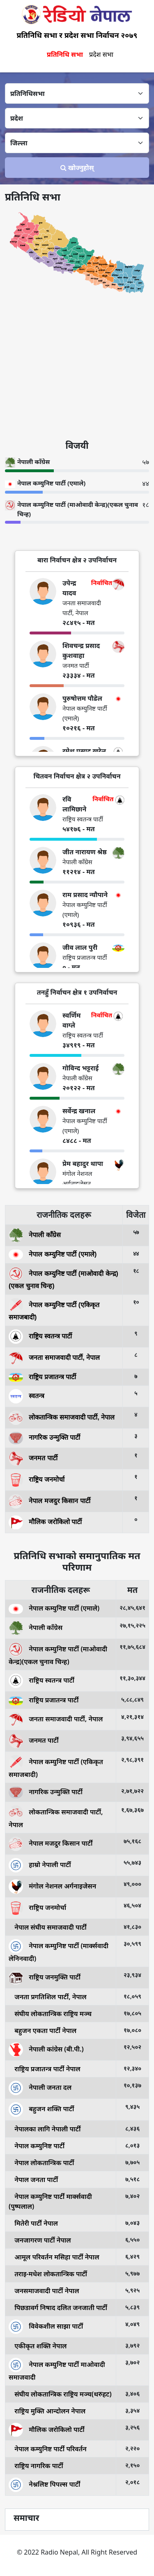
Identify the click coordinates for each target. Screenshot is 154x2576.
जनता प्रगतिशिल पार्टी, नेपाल (48, 1996)
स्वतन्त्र (26, 1395)
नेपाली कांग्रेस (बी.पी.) (46, 2049)
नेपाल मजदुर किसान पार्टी (49, 1500)
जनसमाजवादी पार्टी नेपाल (44, 2290)
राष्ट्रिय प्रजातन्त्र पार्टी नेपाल (44, 2068)
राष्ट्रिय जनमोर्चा (36, 1479)
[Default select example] (77, 93)
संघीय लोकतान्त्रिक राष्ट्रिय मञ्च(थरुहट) (60, 2394)
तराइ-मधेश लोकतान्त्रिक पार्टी (48, 2273)
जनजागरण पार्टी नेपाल (40, 2240)
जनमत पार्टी (33, 1457)
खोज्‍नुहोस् (77, 167)
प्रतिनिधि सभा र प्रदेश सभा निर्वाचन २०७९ (76, 35)
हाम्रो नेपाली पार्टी (40, 1864)
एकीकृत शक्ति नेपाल (38, 2345)
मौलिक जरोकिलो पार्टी (45, 1521)
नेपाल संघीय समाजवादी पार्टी (48, 1927)
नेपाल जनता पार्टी (33, 2179)
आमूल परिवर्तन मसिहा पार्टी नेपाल (54, 2256)
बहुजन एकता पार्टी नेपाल (42, 2030)
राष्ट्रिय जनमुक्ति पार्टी (44, 1977)
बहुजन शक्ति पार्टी (41, 2108)
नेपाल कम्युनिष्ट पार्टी (36, 2145)
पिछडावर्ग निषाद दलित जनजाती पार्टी (58, 2307)
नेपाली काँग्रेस (35, 1234)
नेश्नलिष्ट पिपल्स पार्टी (44, 2484)
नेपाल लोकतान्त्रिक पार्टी (41, 2162)
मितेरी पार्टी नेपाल (33, 2223)
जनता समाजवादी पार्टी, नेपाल (54, 1357)
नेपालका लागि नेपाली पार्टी (44, 2128)
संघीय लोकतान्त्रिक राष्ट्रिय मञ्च (50, 2013)
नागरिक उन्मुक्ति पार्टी (44, 1437)
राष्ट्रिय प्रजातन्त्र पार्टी (42, 1376)
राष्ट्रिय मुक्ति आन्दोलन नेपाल (47, 2410)
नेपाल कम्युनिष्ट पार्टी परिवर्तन (48, 2448)
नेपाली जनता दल (40, 2087)
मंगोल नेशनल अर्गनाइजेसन (52, 1886)
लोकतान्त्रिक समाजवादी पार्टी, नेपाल (62, 1417)
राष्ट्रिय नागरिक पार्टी (36, 2465)
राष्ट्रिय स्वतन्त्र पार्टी (40, 1336)
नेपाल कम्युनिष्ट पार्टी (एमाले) (53, 1254)
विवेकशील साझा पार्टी (46, 2325)
